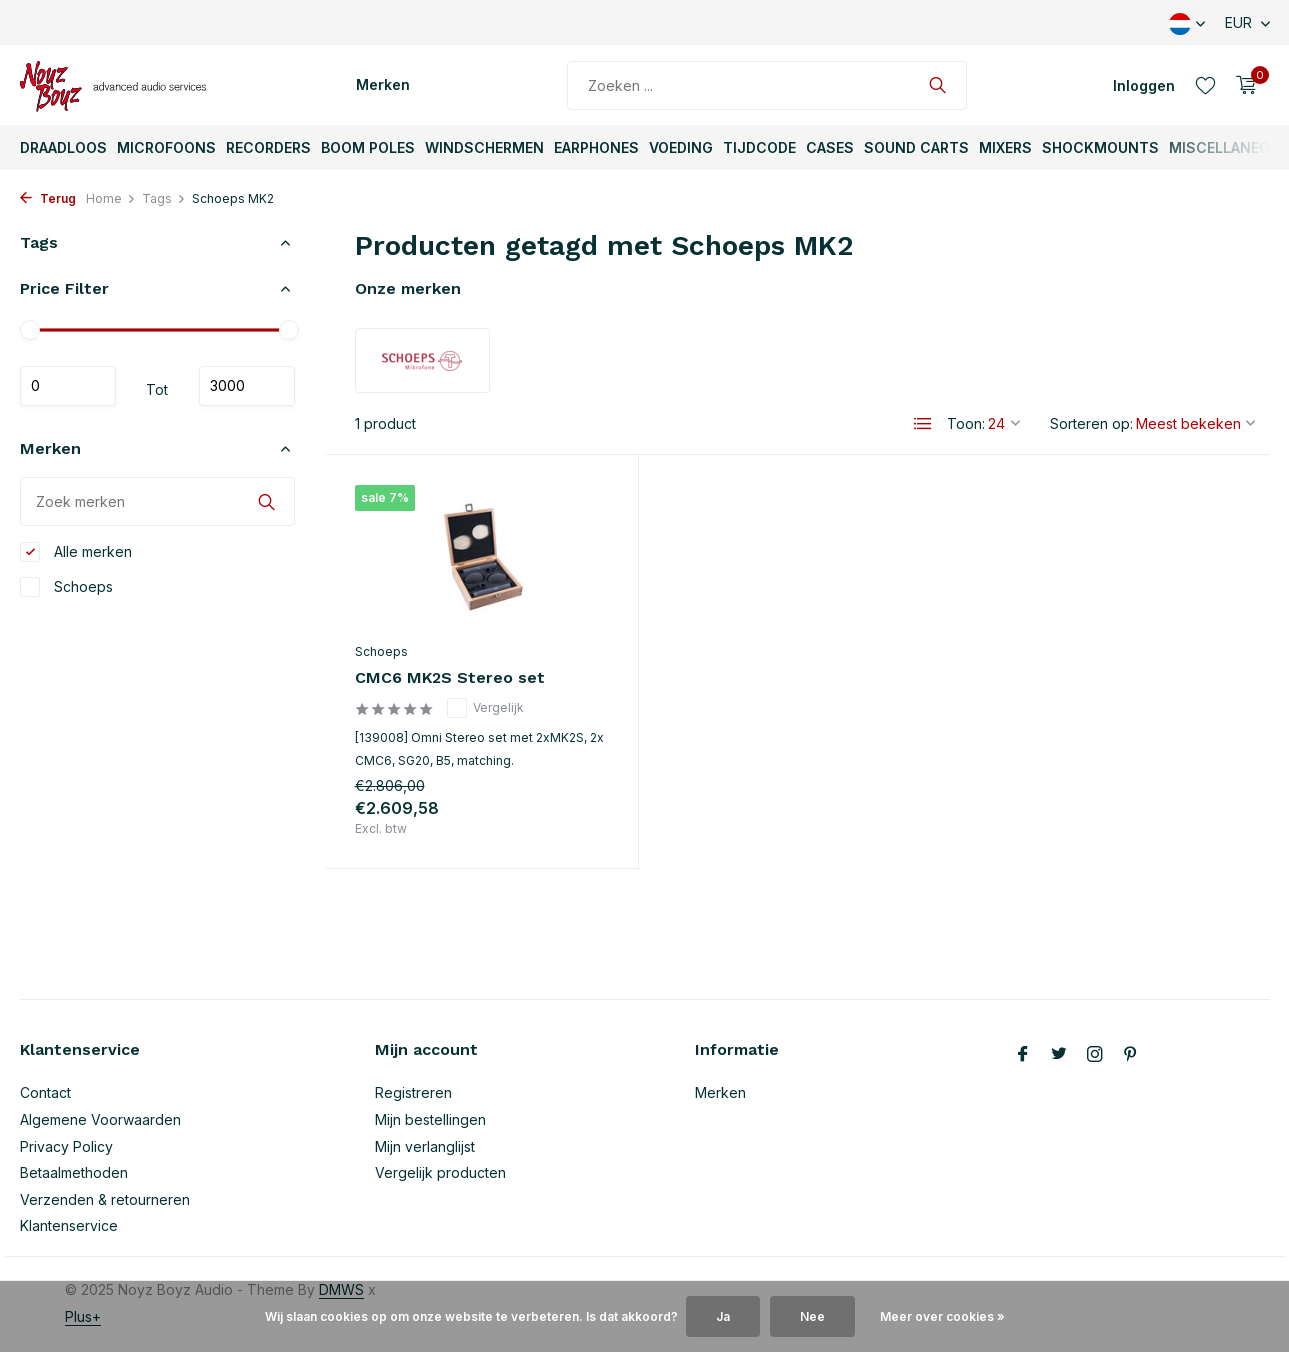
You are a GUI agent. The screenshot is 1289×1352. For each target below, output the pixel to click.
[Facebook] (1023, 1055)
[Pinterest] (1131, 1055)
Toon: (966, 423)
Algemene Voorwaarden (100, 1119)
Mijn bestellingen (430, 1119)
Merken (383, 84)
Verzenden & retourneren (105, 1199)
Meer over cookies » (942, 1316)
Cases (830, 147)
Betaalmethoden (74, 1172)
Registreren (413, 1092)
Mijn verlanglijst (425, 1146)
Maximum (247, 386)
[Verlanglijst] (1205, 85)
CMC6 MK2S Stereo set (450, 677)
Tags (164, 198)
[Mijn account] (1144, 85)
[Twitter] (1059, 1055)
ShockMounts (1100, 147)
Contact (45, 1092)
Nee (812, 1316)
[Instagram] (1095, 1055)
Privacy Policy (66, 1146)
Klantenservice (69, 1225)
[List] (923, 424)
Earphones (596, 147)
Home (111, 198)
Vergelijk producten (440, 1172)
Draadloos (63, 147)
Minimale (68, 386)
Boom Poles (368, 147)
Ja (723, 1316)
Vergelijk (485, 708)
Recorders (268, 147)
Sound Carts (916, 147)
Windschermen (484, 147)
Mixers (1005, 147)
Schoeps (66, 587)
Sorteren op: (1091, 423)
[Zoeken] (767, 85)
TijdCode (759, 147)
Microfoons (166, 147)
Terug (48, 198)
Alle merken (76, 552)
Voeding (681, 147)
